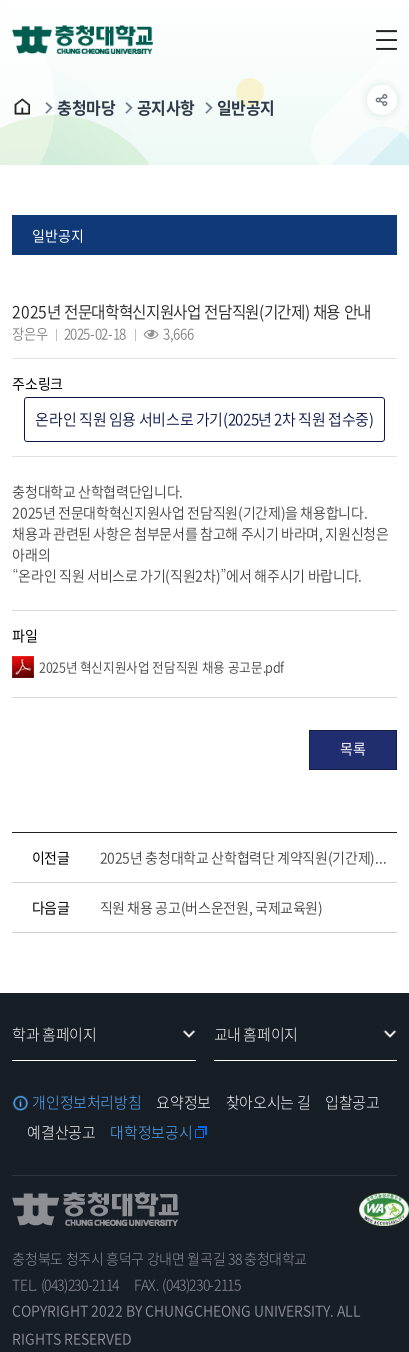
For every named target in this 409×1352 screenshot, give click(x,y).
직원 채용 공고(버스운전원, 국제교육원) (211, 907)
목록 (352, 748)
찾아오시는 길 (268, 1102)
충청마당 (86, 107)
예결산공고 (61, 1132)
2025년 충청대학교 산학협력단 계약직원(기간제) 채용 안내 (244, 857)
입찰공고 (352, 1102)
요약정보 (183, 1102)
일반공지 (246, 107)
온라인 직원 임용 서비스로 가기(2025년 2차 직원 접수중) (204, 419)
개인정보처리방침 (86, 1102)
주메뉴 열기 (382, 40)
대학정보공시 (151, 1132)
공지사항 (166, 107)
